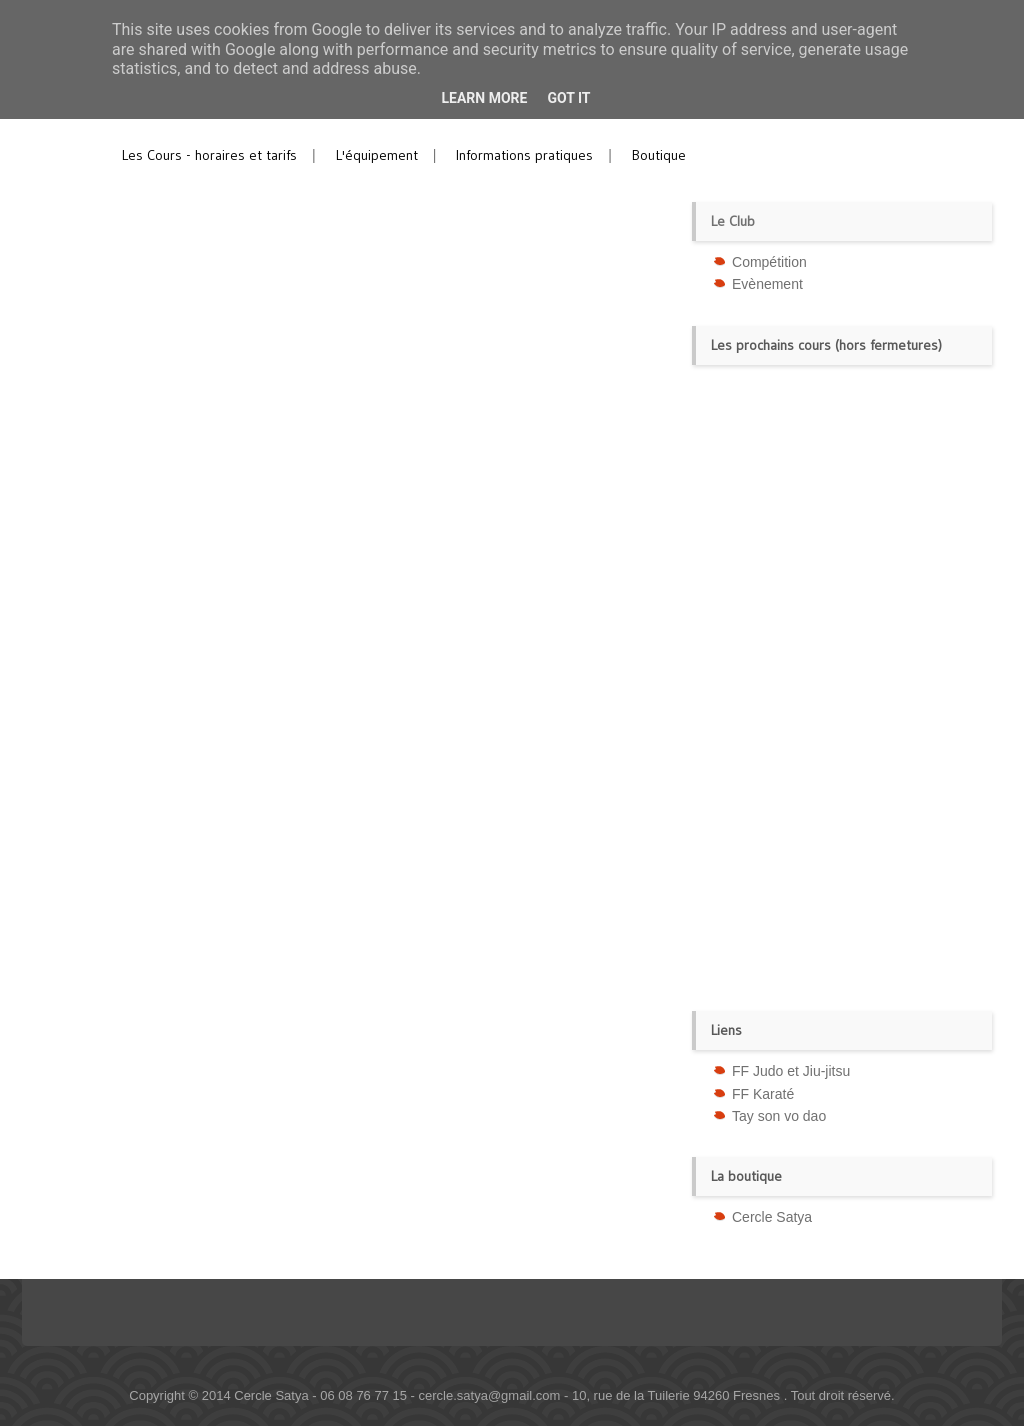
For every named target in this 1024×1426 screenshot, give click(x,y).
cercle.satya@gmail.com (490, 1395)
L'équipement (377, 155)
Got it (568, 98)
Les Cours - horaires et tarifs (209, 155)
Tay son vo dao (779, 1116)
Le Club (733, 221)
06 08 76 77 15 (363, 1395)
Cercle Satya (772, 1217)
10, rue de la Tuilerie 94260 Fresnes (678, 1395)
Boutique (659, 155)
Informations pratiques (524, 155)
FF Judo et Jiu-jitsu (791, 1071)
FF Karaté (763, 1094)
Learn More (484, 98)
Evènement (767, 284)
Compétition (769, 262)
